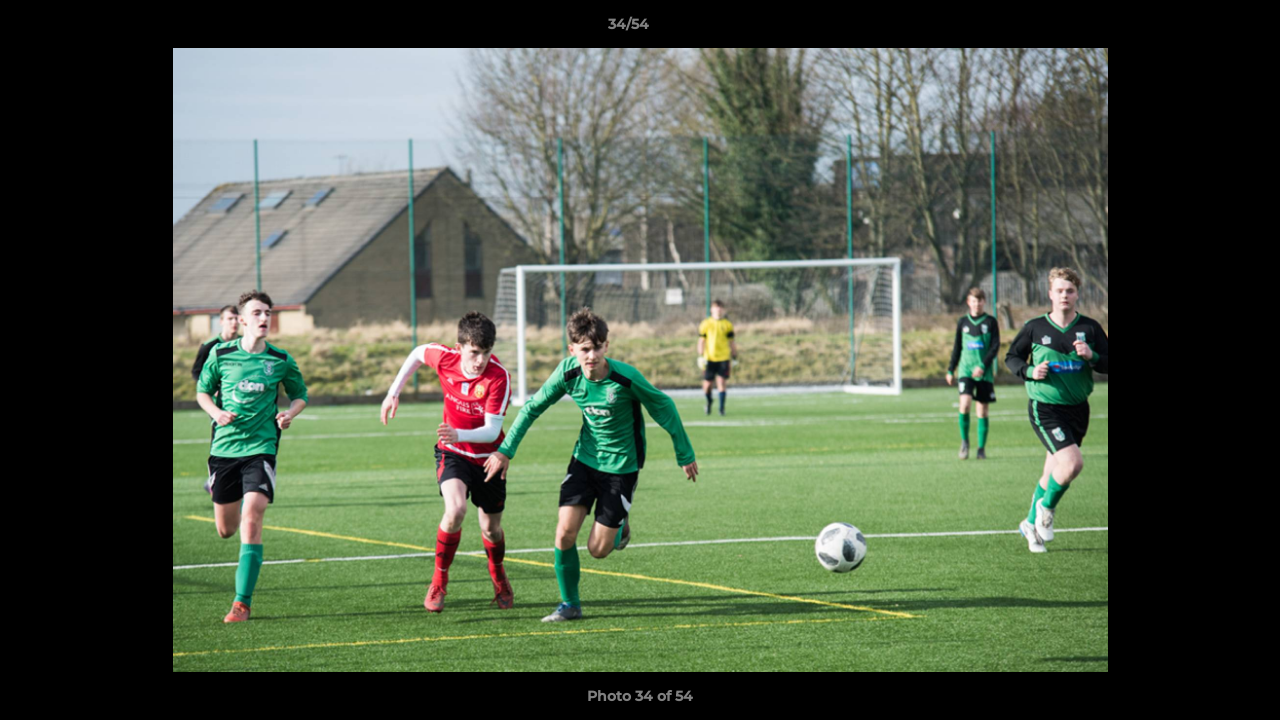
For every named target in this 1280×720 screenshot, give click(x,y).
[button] (1196, 29)
